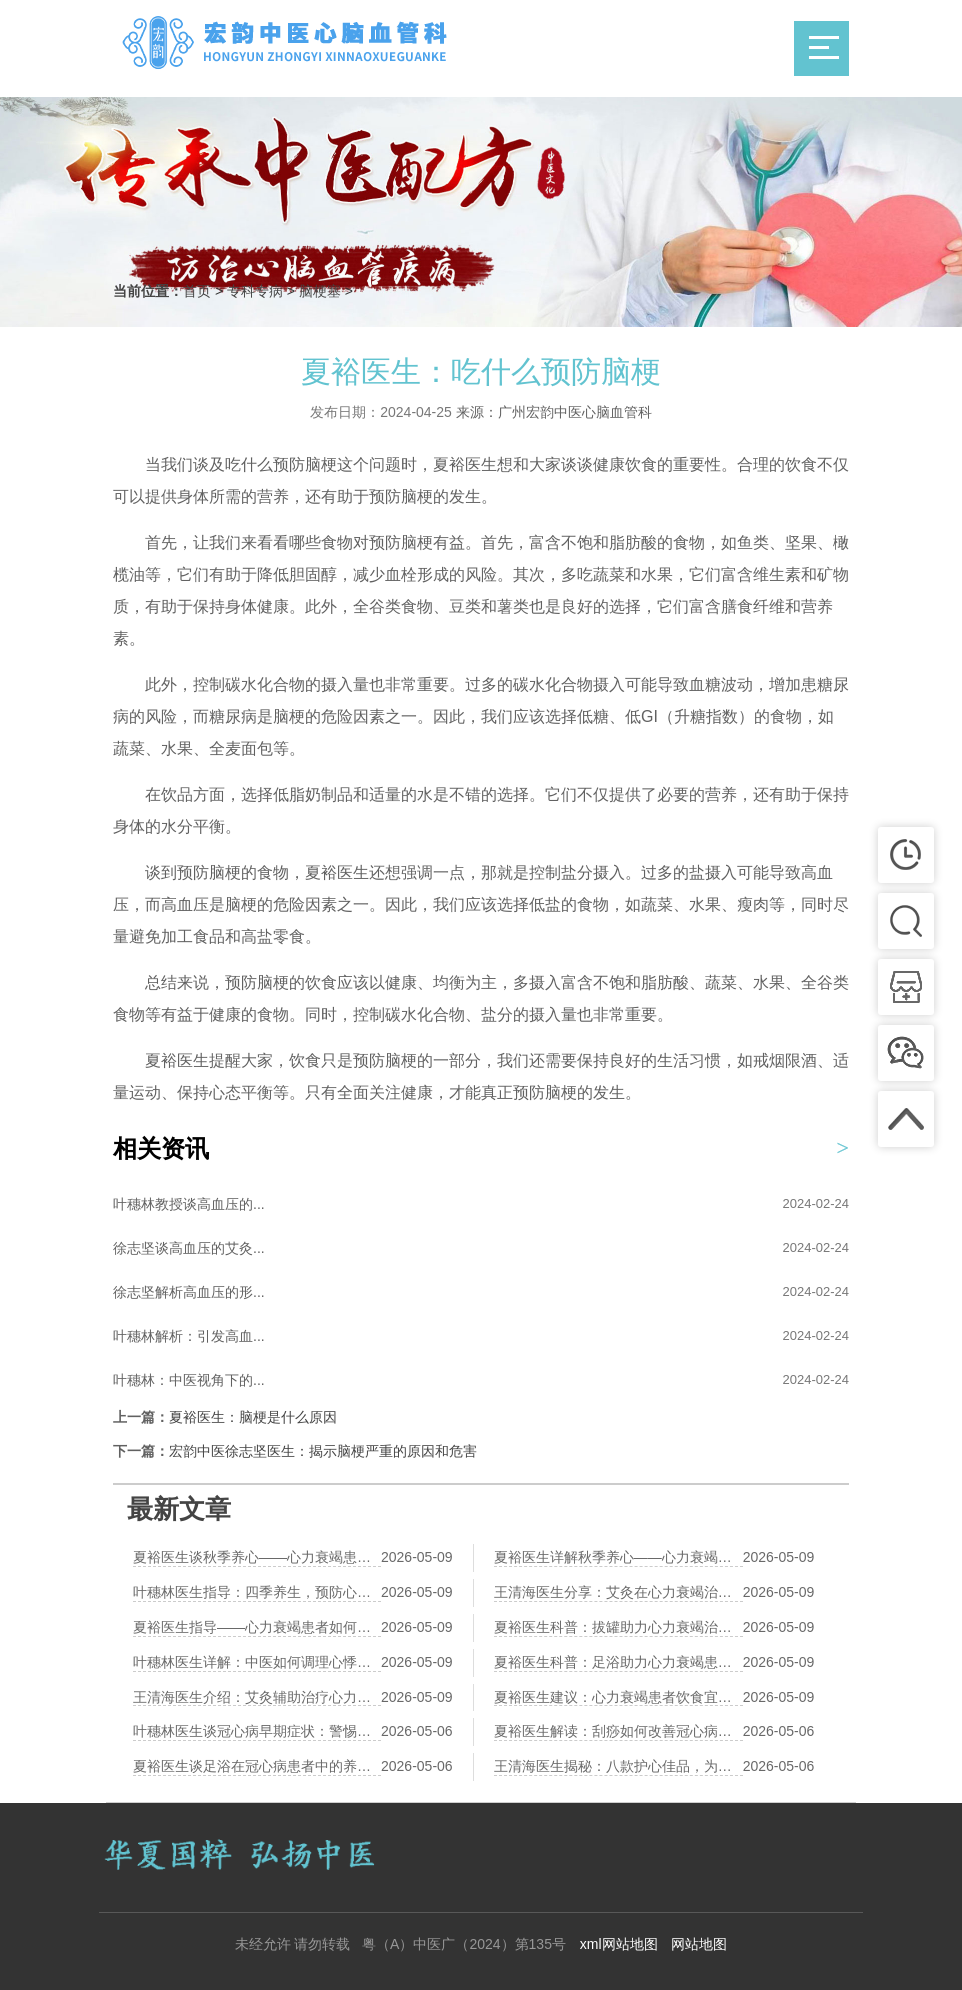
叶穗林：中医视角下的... (189, 1380)
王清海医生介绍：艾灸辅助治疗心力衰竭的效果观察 (257, 1697)
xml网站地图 (619, 1944)
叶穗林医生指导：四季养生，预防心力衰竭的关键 (257, 1592)
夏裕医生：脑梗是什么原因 (253, 1417)
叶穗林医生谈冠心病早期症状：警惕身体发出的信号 (257, 1731)
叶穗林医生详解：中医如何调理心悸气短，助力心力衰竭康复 (257, 1662)
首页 (197, 291)
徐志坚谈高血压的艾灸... (189, 1248)
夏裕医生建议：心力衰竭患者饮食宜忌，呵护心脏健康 (618, 1697)
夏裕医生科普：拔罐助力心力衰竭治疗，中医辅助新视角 (618, 1627)
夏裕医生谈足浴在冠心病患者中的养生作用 (257, 1766)
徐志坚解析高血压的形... (189, 1292)
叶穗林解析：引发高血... (189, 1336)
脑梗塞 (320, 291)
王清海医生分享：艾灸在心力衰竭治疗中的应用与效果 (618, 1592)
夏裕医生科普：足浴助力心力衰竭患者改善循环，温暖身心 (618, 1662)
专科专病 (255, 291)
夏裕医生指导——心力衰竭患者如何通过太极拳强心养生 (257, 1627)
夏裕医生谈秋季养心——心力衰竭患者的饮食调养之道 (257, 1557)
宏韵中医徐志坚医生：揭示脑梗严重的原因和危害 (323, 1451)
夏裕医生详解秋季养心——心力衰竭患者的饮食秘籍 (618, 1557)
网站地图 (699, 1944)
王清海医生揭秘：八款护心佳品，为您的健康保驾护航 (618, 1766)
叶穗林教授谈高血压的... (189, 1204)
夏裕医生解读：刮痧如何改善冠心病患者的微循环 (618, 1731)
